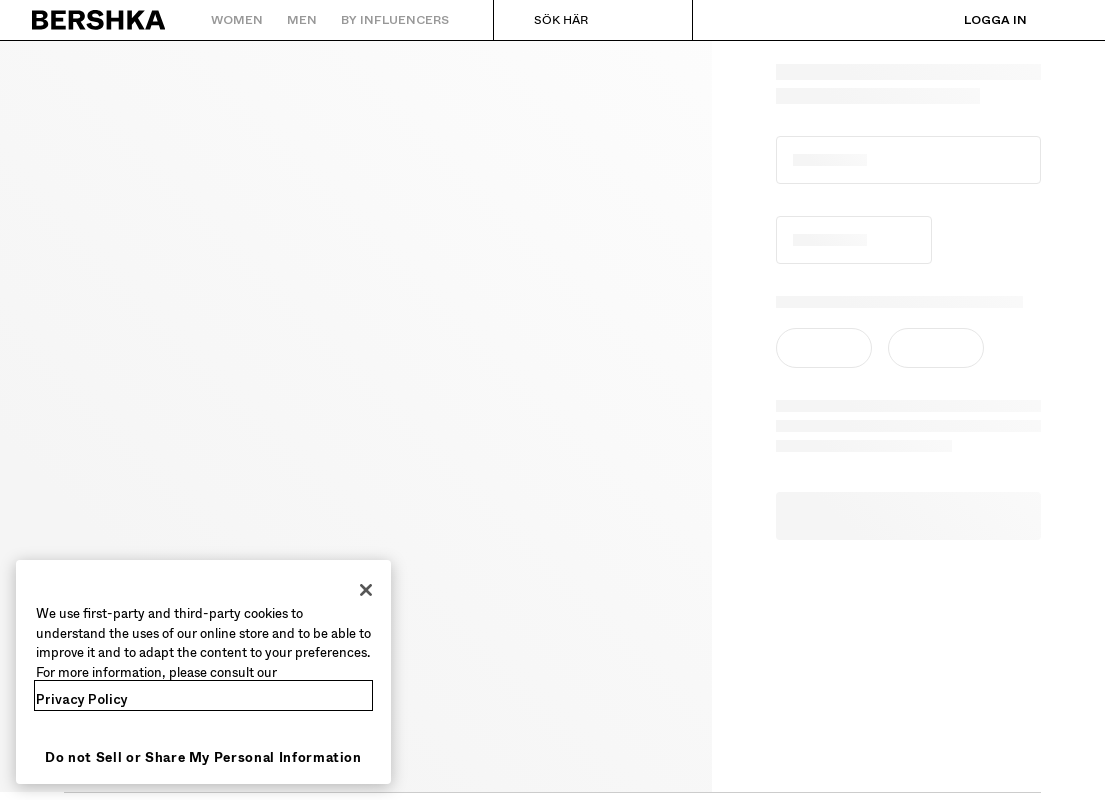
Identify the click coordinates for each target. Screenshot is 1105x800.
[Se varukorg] (1058, 20)
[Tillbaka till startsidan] (99, 20)
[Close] (366, 590)
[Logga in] (975, 20)
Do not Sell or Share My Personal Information (203, 757)
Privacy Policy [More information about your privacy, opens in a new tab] (82, 699)
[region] (203, 672)
